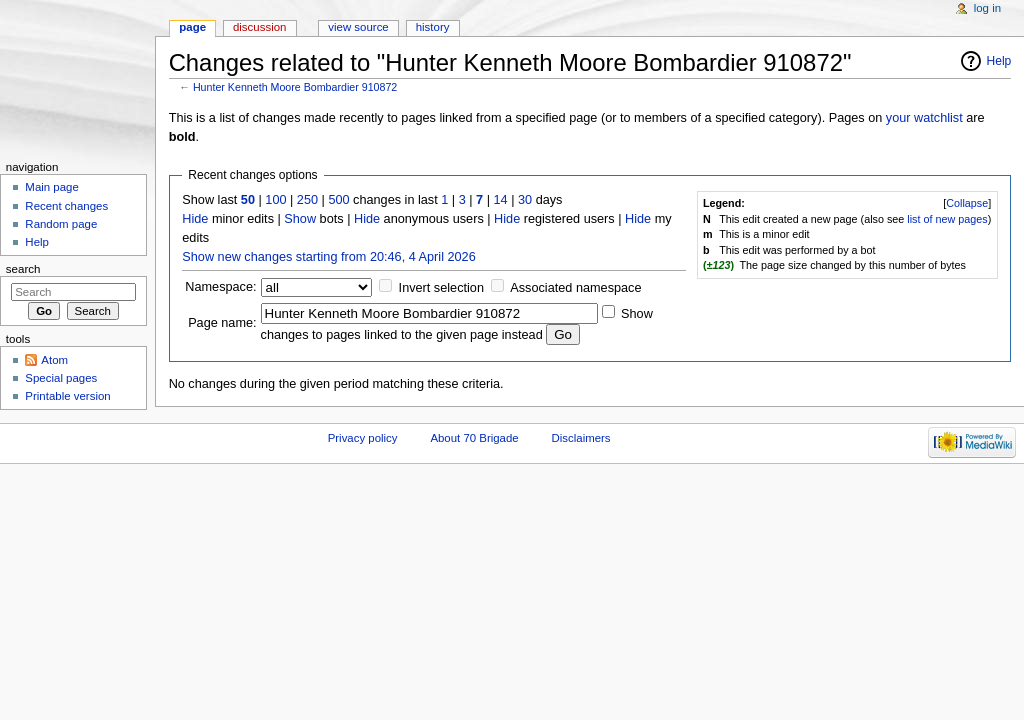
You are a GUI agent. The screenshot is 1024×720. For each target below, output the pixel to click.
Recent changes (66, 206)
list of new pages (947, 219)
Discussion (259, 27)
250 (307, 200)
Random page (61, 224)
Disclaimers (581, 438)
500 (338, 200)
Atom (54, 360)
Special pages (61, 378)
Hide (195, 219)
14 (501, 200)
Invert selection (441, 288)
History (433, 27)
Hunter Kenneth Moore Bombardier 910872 (295, 87)
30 (525, 200)
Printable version (67, 396)
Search (23, 269)
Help (999, 61)
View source (358, 27)
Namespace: (220, 287)
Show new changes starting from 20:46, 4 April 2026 (328, 257)
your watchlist (924, 118)
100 (275, 200)
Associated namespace (575, 288)
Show (300, 219)
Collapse (967, 203)
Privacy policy (363, 438)
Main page (52, 187)
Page (192, 27)
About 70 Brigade (474, 438)
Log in (987, 8)
